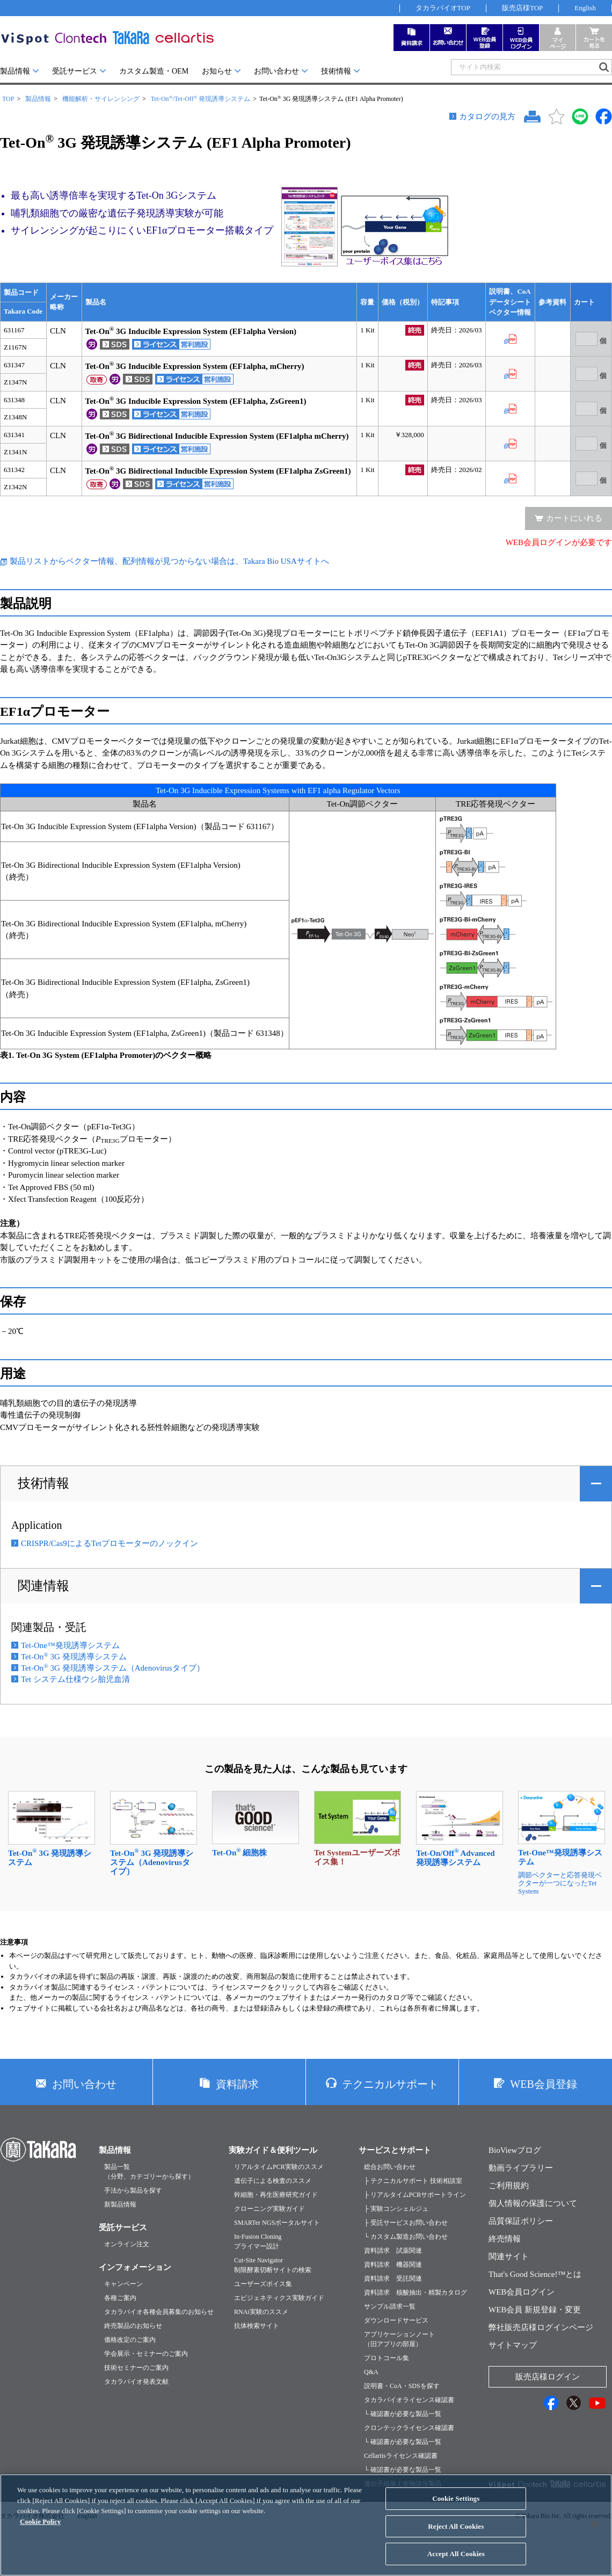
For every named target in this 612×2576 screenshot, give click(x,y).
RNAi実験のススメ (261, 2312)
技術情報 (336, 71)
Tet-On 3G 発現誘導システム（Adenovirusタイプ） (113, 1668)
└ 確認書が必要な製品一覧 (402, 2414)
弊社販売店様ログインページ (541, 2327)
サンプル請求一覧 (390, 2306)
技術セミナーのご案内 (136, 2367)
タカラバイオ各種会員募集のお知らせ (159, 2312)
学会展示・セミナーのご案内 (146, 2353)
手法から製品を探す (133, 2190)
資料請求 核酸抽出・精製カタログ (415, 2292)
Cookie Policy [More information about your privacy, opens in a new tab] (40, 2530)
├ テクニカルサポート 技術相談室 (413, 2181)
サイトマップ (513, 2345)
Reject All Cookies (456, 2534)
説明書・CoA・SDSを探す (402, 2386)
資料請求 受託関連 (393, 2278)
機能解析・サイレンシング (101, 99)
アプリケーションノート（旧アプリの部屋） (399, 2339)
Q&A (371, 2372)
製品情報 (15, 71)
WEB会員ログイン (522, 2292)
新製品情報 (120, 2204)
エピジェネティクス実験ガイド (279, 2298)
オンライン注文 (126, 2244)
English (585, 8)
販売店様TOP (522, 8)
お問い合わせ (276, 71)
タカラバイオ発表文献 (136, 2381)
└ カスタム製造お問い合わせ (406, 2236)
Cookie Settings (455, 2507)
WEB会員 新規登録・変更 (535, 2309)
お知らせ (217, 71)
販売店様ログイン (547, 2376)
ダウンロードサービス (396, 2320)
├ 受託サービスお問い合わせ (406, 2222)
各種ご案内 (120, 2298)
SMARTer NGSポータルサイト (277, 2222)
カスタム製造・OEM (153, 71)
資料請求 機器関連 (393, 2264)
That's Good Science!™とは (535, 2274)
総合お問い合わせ (390, 2167)
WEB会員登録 (543, 2084)
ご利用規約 (509, 2185)
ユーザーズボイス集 (263, 2284)
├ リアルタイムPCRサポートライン (415, 2194)
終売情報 (505, 2238)
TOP (8, 99)
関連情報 (43, 1586)
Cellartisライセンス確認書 (401, 2455)
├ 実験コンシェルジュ (396, 2208)
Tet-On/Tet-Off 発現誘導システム (200, 99)
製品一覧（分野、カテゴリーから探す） (149, 2171)
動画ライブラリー (521, 2168)
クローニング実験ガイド (269, 2208)
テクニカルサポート (390, 2084)
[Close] (595, 2532)
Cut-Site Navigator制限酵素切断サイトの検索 (272, 2265)
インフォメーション (135, 2267)
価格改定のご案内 (130, 2339)
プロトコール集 (386, 2358)
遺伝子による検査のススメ (272, 2181)
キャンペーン (123, 2284)
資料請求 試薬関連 (393, 2250)
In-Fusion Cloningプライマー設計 (257, 2241)
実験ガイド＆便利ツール (273, 2150)
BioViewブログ (515, 2150)
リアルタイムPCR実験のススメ (279, 2167)
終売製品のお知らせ (133, 2326)
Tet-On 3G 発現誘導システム (74, 1656)
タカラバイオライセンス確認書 (409, 2400)
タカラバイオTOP (443, 8)
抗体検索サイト (256, 2326)
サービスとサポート (395, 2150)
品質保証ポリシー (521, 2221)
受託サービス (74, 71)
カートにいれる (574, 518)
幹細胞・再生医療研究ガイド (276, 2194)
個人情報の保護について (533, 2203)
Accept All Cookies (456, 2562)
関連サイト (509, 2256)
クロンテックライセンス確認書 (409, 2428)
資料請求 (237, 2084)
